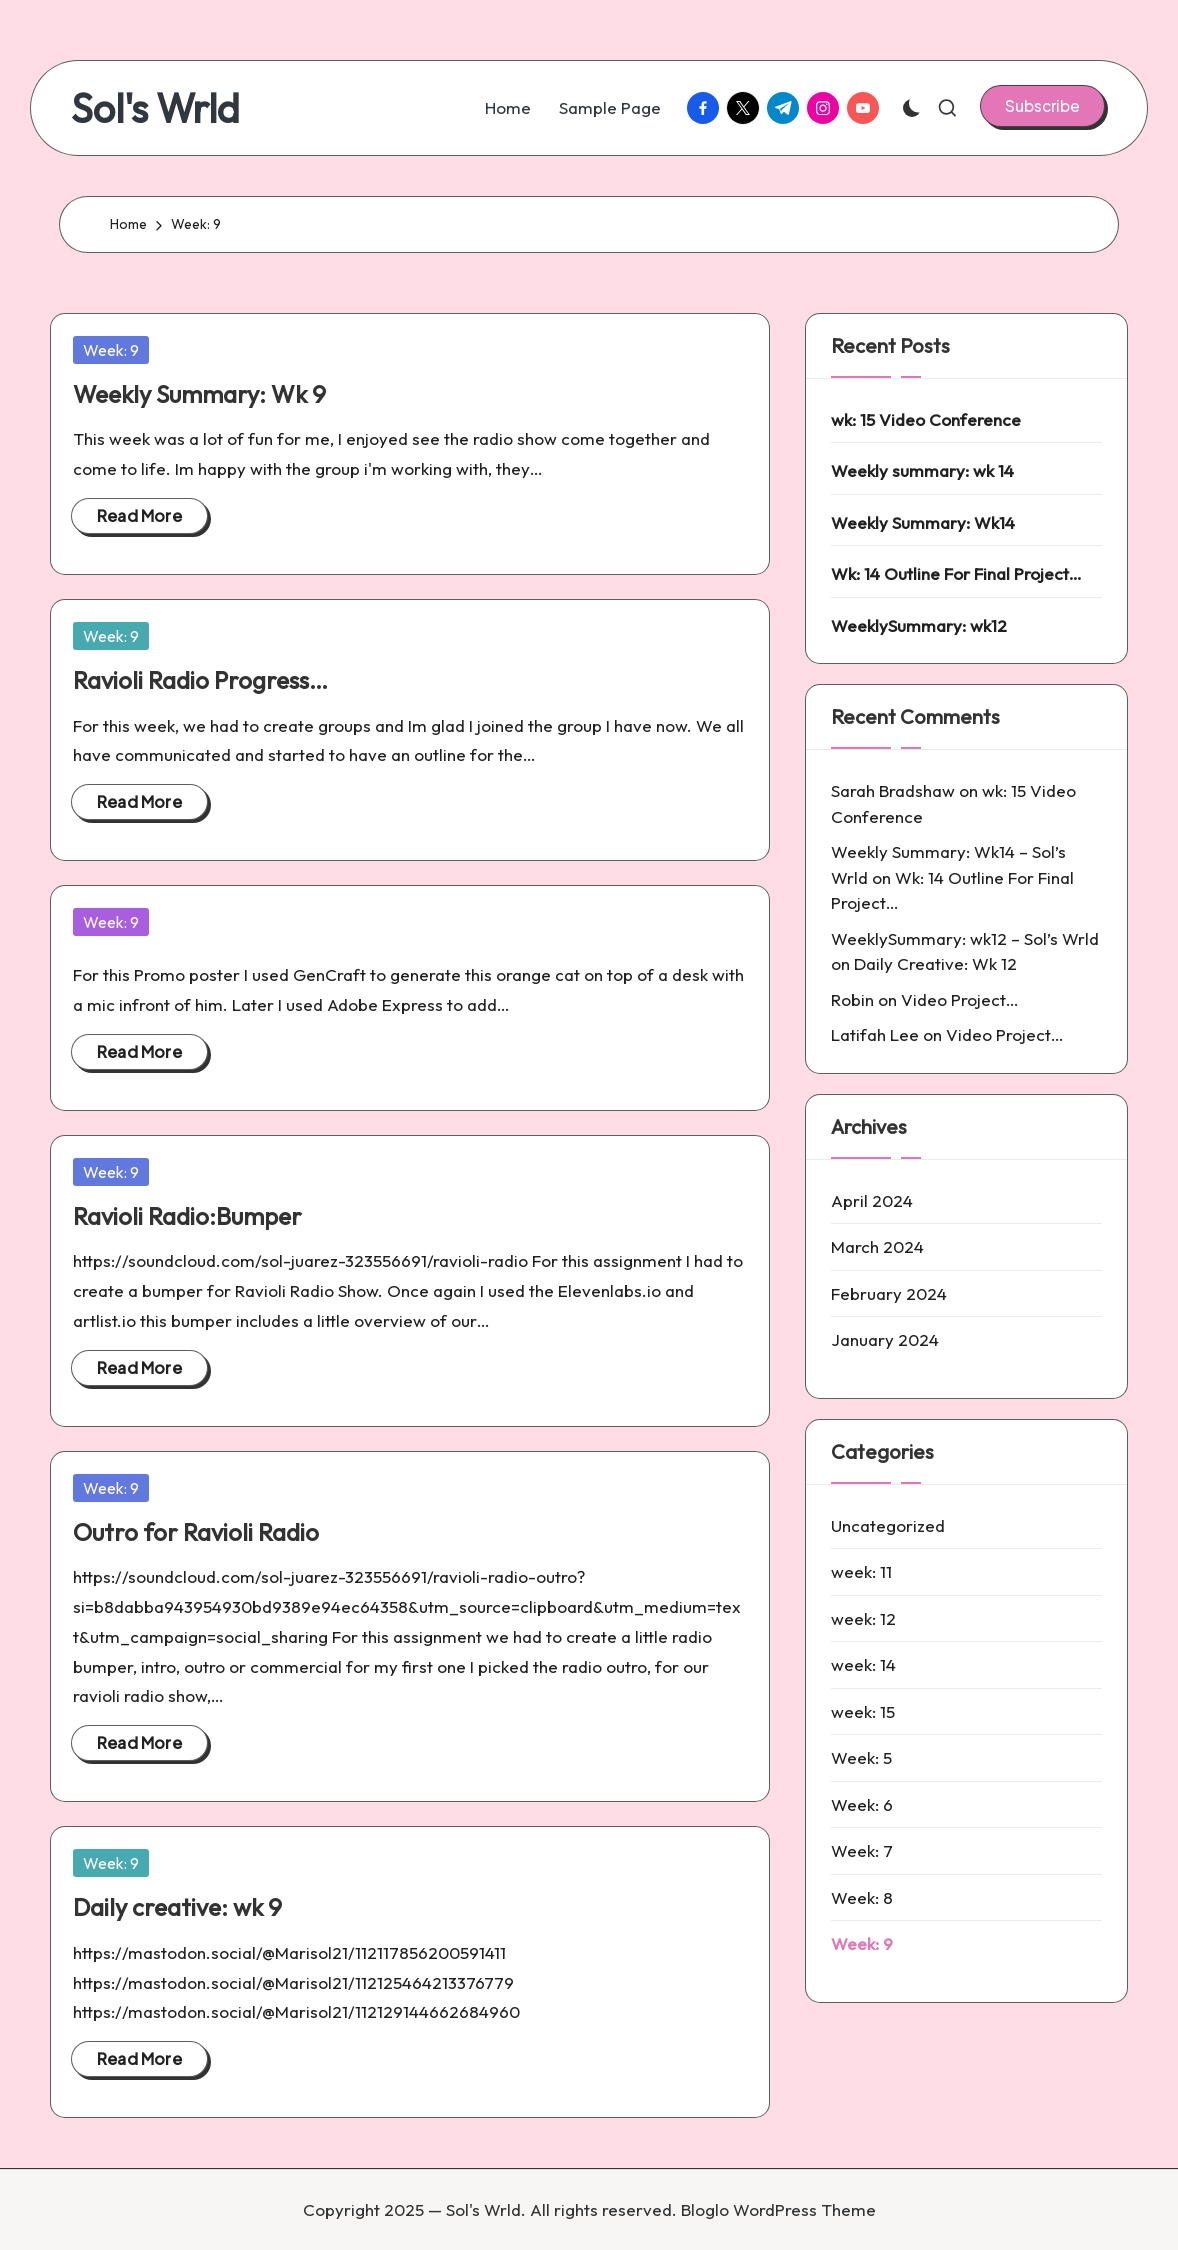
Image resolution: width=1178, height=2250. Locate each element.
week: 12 (863, 1618)
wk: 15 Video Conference (926, 419)
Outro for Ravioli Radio (196, 1532)
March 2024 (877, 1246)
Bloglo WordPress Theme (778, 2209)
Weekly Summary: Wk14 (923, 522)
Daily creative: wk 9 (177, 1907)
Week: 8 (862, 1897)
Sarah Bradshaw (893, 790)
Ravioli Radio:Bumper (187, 1216)
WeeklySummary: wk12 (919, 625)
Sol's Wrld (155, 108)
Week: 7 (862, 1850)
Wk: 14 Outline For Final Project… (956, 573)
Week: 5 (861, 1757)
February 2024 (889, 1293)
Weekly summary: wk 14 (922, 470)
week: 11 (861, 1571)
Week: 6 (862, 1804)
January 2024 (885, 1339)
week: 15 (863, 1711)
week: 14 (863, 1664)
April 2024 (872, 1200)
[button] (1042, 106)
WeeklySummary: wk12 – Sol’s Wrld (965, 938)
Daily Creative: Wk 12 (935, 963)
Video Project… (960, 999)
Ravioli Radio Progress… (200, 680)
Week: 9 (111, 350)
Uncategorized (888, 1525)
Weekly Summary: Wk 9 (199, 394)
